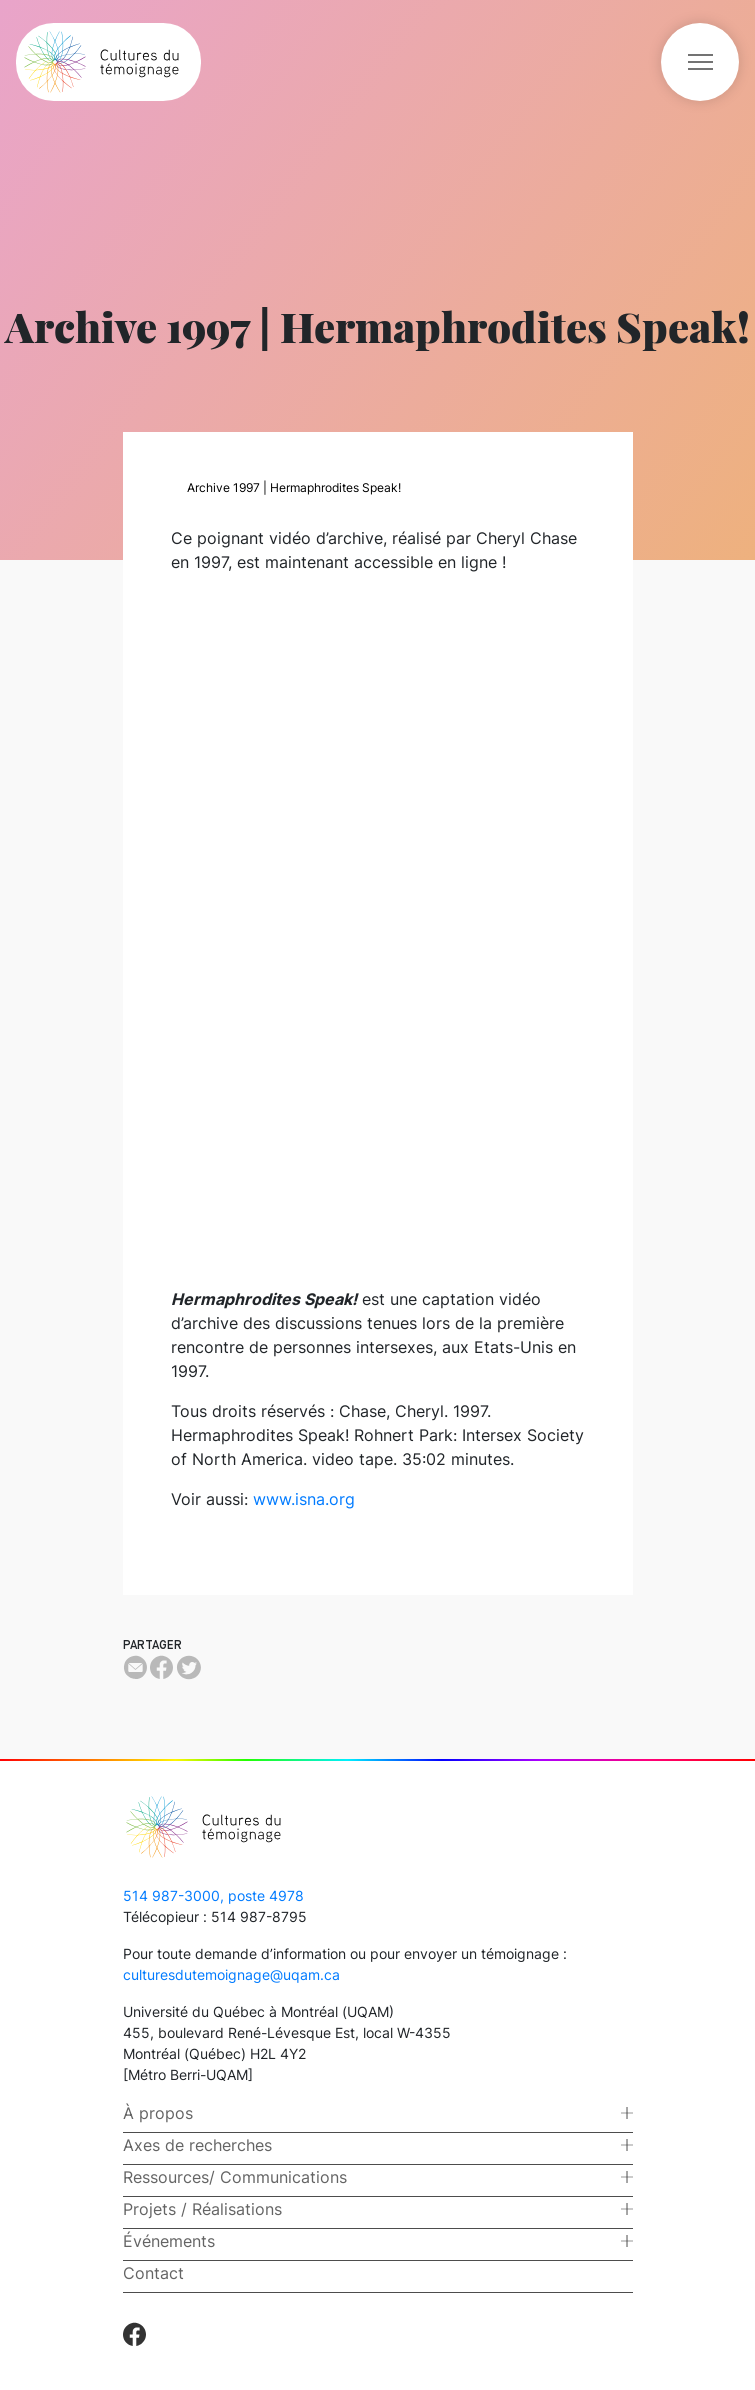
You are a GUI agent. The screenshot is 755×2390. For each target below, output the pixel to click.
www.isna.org (304, 1499)
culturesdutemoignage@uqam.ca (231, 1974)
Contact (153, 2273)
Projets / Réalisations (202, 2209)
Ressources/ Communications (235, 2177)
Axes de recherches (197, 2145)
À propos (158, 2113)
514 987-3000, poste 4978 (213, 1895)
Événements (169, 2241)
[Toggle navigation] (700, 62)
